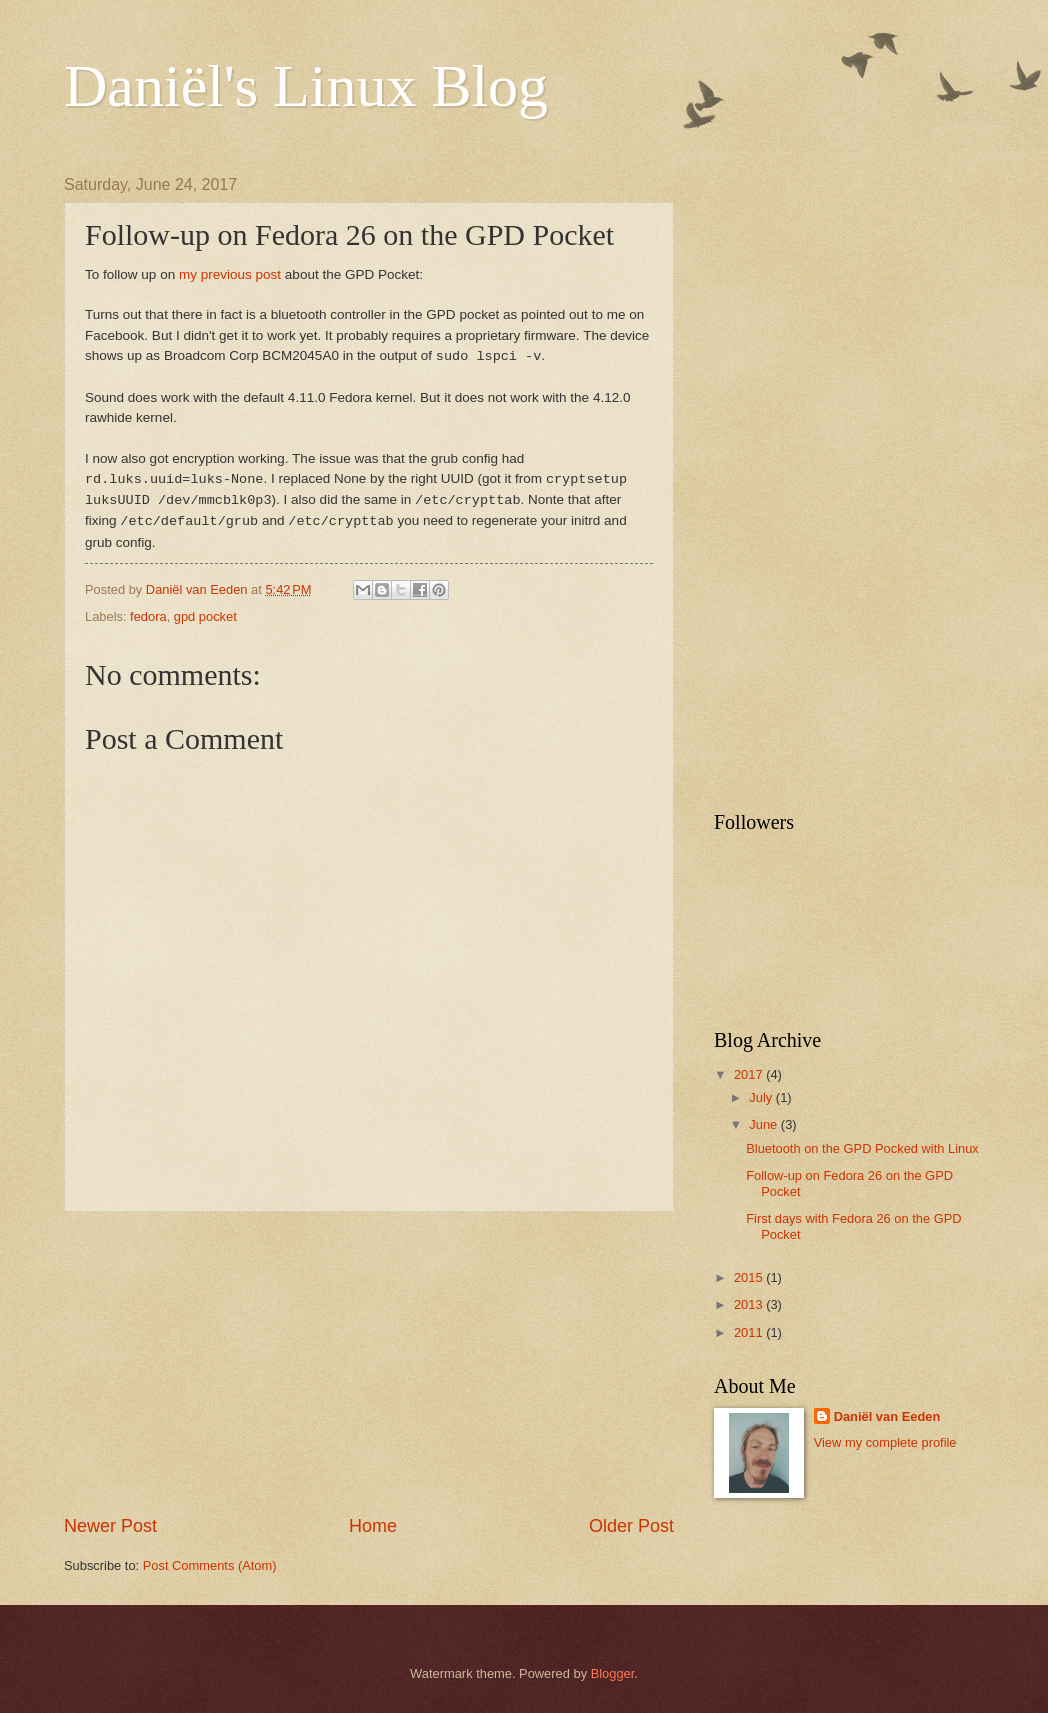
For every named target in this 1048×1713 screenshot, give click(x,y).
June (765, 1124)
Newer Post (110, 1526)
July (762, 1097)
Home (373, 1526)
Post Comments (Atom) (210, 1565)
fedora (148, 616)
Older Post (631, 1526)
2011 (750, 1332)
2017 (750, 1074)
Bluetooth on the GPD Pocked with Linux (862, 1148)
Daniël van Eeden (887, 1416)
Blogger (613, 1673)
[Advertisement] (369, 1363)
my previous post (230, 274)
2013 (750, 1304)
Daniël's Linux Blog (306, 86)
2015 (750, 1277)
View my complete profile (885, 1442)
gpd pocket (205, 616)
